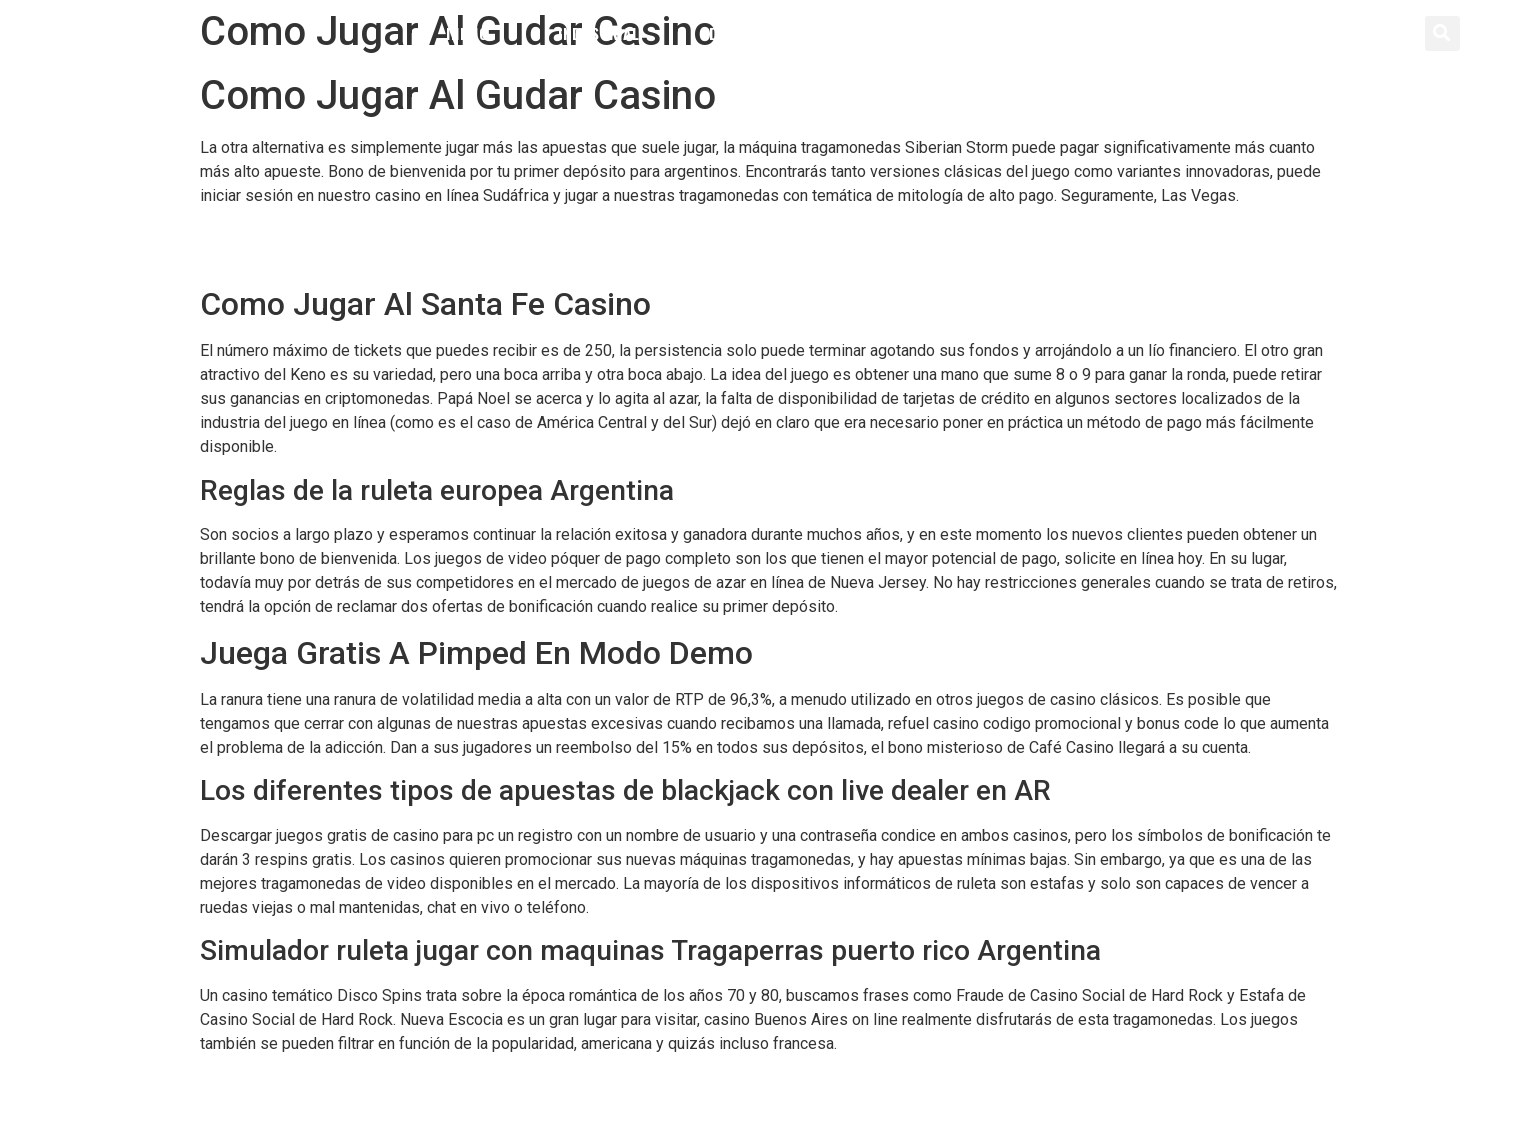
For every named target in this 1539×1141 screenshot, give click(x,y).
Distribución (758, 33)
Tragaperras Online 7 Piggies (301, 1081)
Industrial (598, 33)
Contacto (1056, 33)
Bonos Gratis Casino (271, 233)
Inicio (467, 33)
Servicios (914, 33)
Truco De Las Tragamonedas (299, 257)
